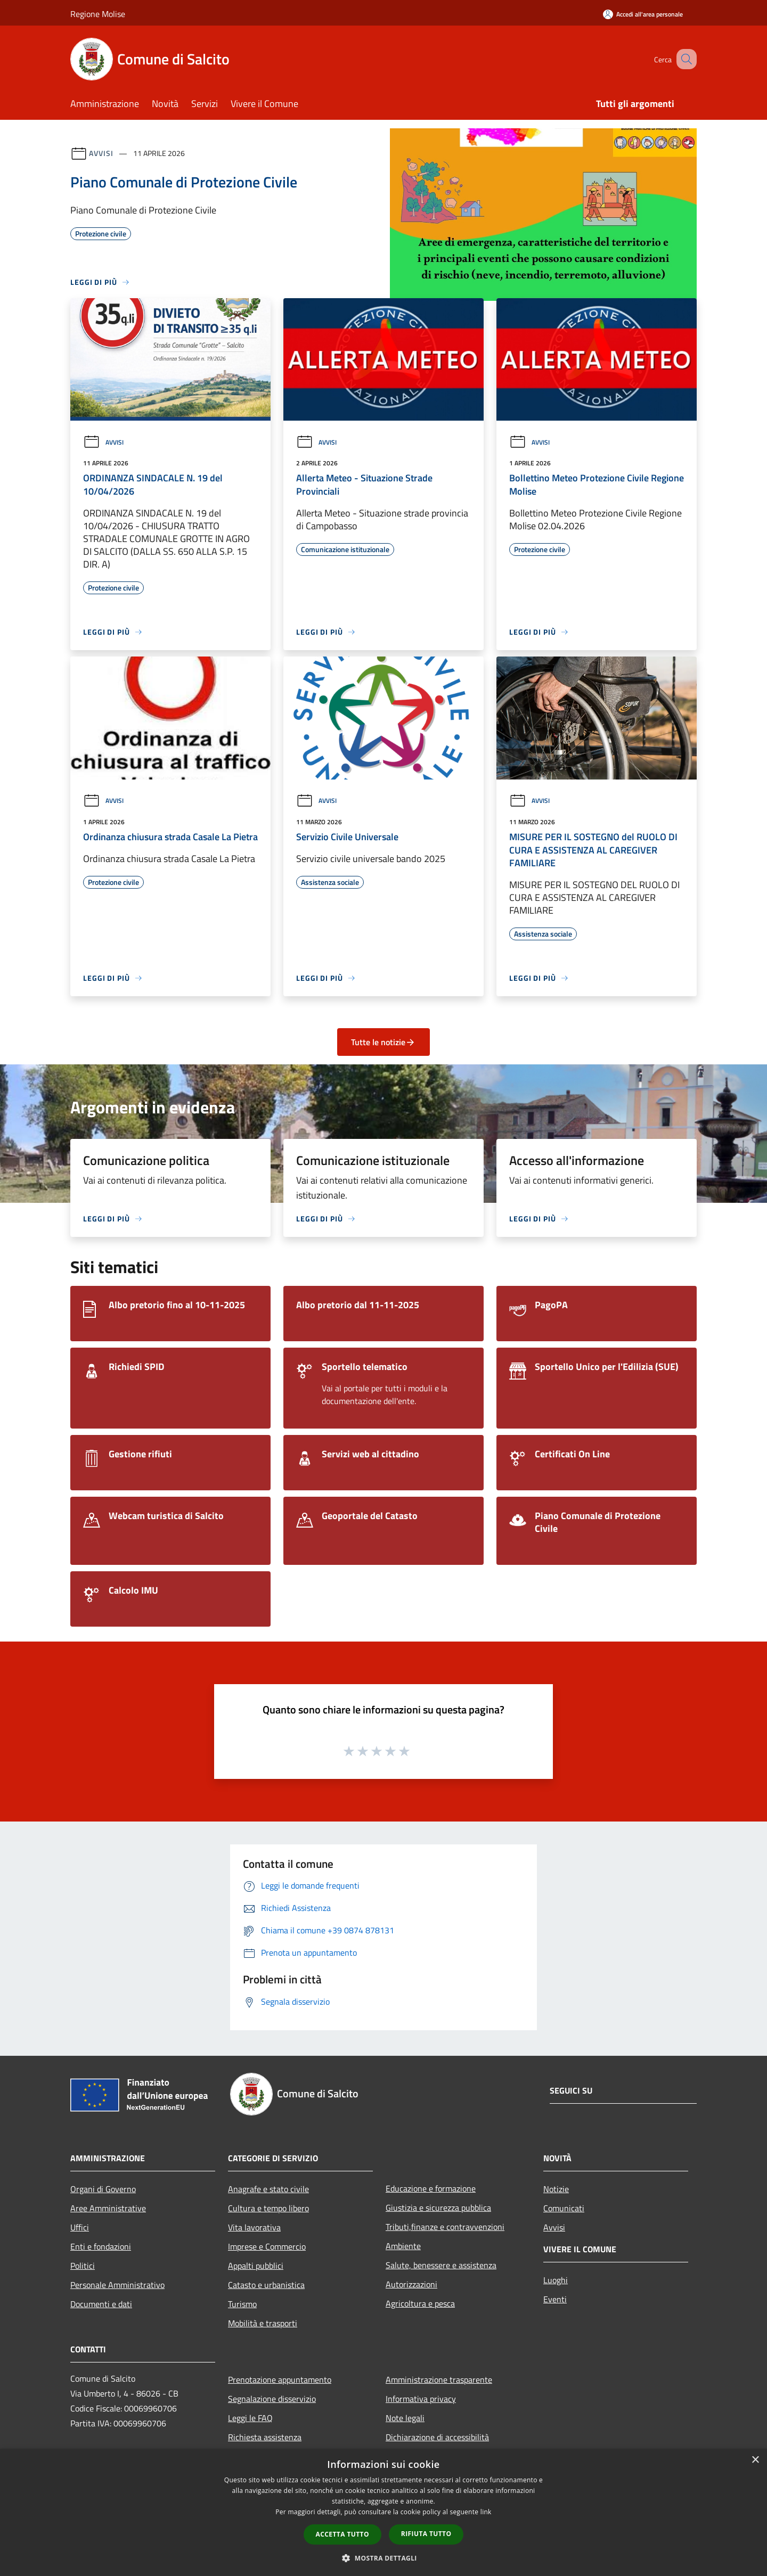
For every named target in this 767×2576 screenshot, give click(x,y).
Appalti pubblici (255, 2265)
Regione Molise (97, 13)
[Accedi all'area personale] (643, 14)
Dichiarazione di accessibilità (437, 2437)
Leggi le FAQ (250, 2417)
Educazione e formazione (431, 2188)
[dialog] (383, 2512)
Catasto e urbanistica (266, 2284)
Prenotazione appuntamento (279, 2379)
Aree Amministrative (108, 2208)
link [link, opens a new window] (486, 2511)
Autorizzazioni (411, 2284)
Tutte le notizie (383, 1042)
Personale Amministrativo (117, 2284)
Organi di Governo (103, 2189)
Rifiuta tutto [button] (426, 2533)
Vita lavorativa (254, 2227)
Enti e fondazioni (100, 2246)
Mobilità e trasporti (262, 2323)
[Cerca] (684, 59)
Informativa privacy (421, 2398)
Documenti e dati (101, 2304)
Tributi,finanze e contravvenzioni (445, 2226)
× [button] (755, 2460)
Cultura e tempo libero (268, 2208)
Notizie (556, 2189)
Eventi (555, 2299)
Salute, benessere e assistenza (441, 2265)
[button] (383, 2558)
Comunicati (563, 2208)
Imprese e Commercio (267, 2246)
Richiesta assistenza (264, 2437)
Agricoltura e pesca (420, 2303)
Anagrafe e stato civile (268, 2189)
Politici (82, 2265)
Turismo (242, 2304)
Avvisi (101, 153)
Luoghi (555, 2280)
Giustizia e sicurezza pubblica (438, 2207)
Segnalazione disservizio (272, 2398)
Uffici (79, 2227)
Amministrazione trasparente (439, 2379)
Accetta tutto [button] (342, 2534)
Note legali (405, 2417)
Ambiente (403, 2245)
